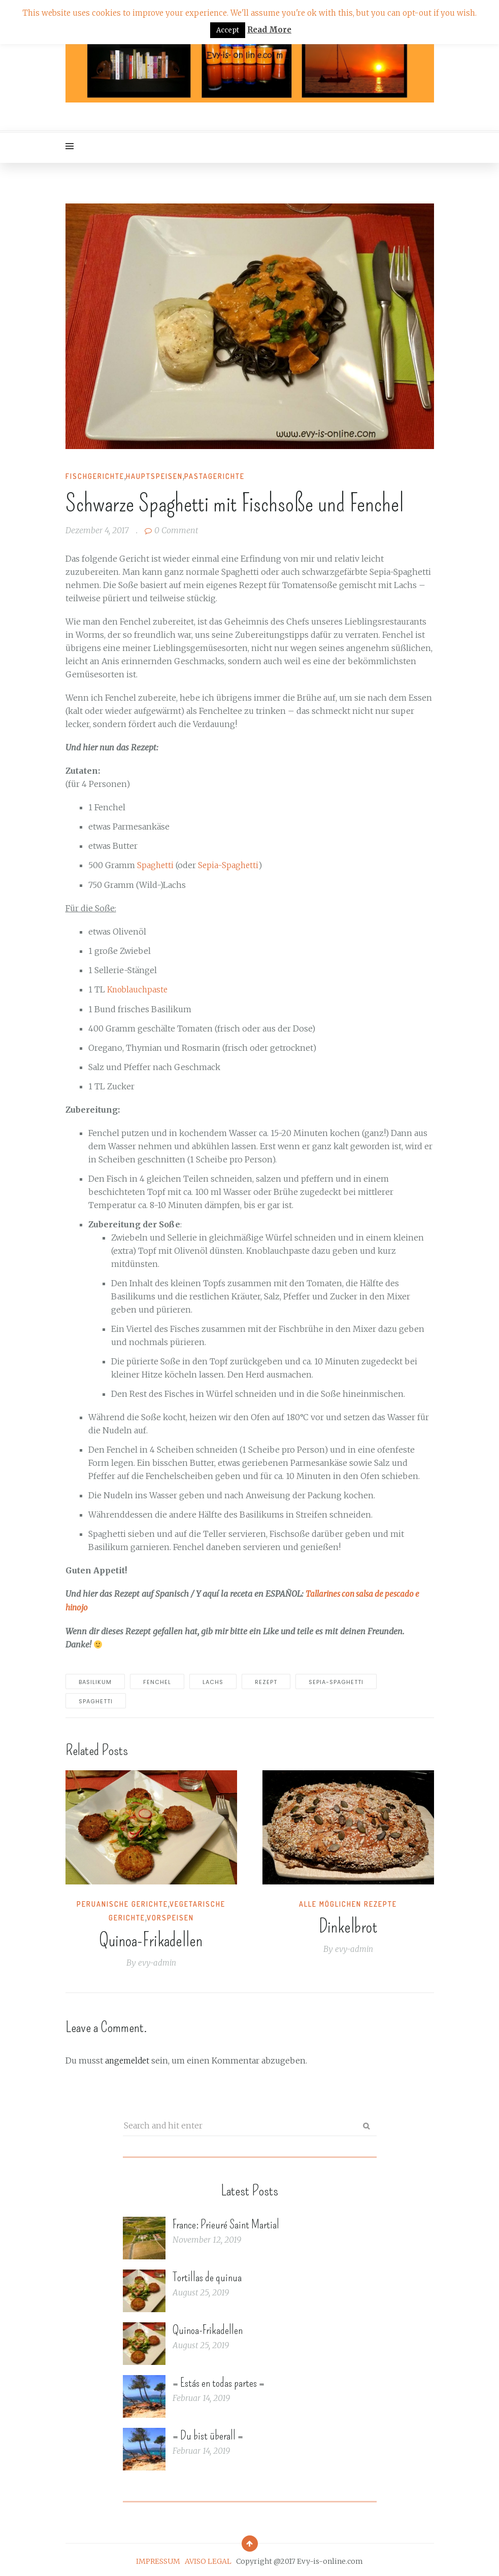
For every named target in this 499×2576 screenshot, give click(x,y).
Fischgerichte (94, 476)
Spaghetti (156, 865)
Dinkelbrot (348, 1924)
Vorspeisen (170, 1915)
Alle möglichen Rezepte (348, 1902)
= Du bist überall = (208, 2432)
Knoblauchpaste (139, 989)
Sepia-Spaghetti (229, 865)
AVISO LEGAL (208, 2558)
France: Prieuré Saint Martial (226, 2221)
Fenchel (157, 1680)
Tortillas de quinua (207, 2274)
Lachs (213, 1680)
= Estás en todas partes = (218, 2380)
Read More (269, 30)
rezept (266, 1680)
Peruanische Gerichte (122, 1902)
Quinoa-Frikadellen (151, 1938)
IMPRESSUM (158, 2558)
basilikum (95, 1680)
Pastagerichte (214, 476)
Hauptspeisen (154, 476)
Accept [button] (227, 30)
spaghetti (96, 1699)
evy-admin (157, 1960)
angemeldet (128, 2058)
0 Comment (171, 530)
